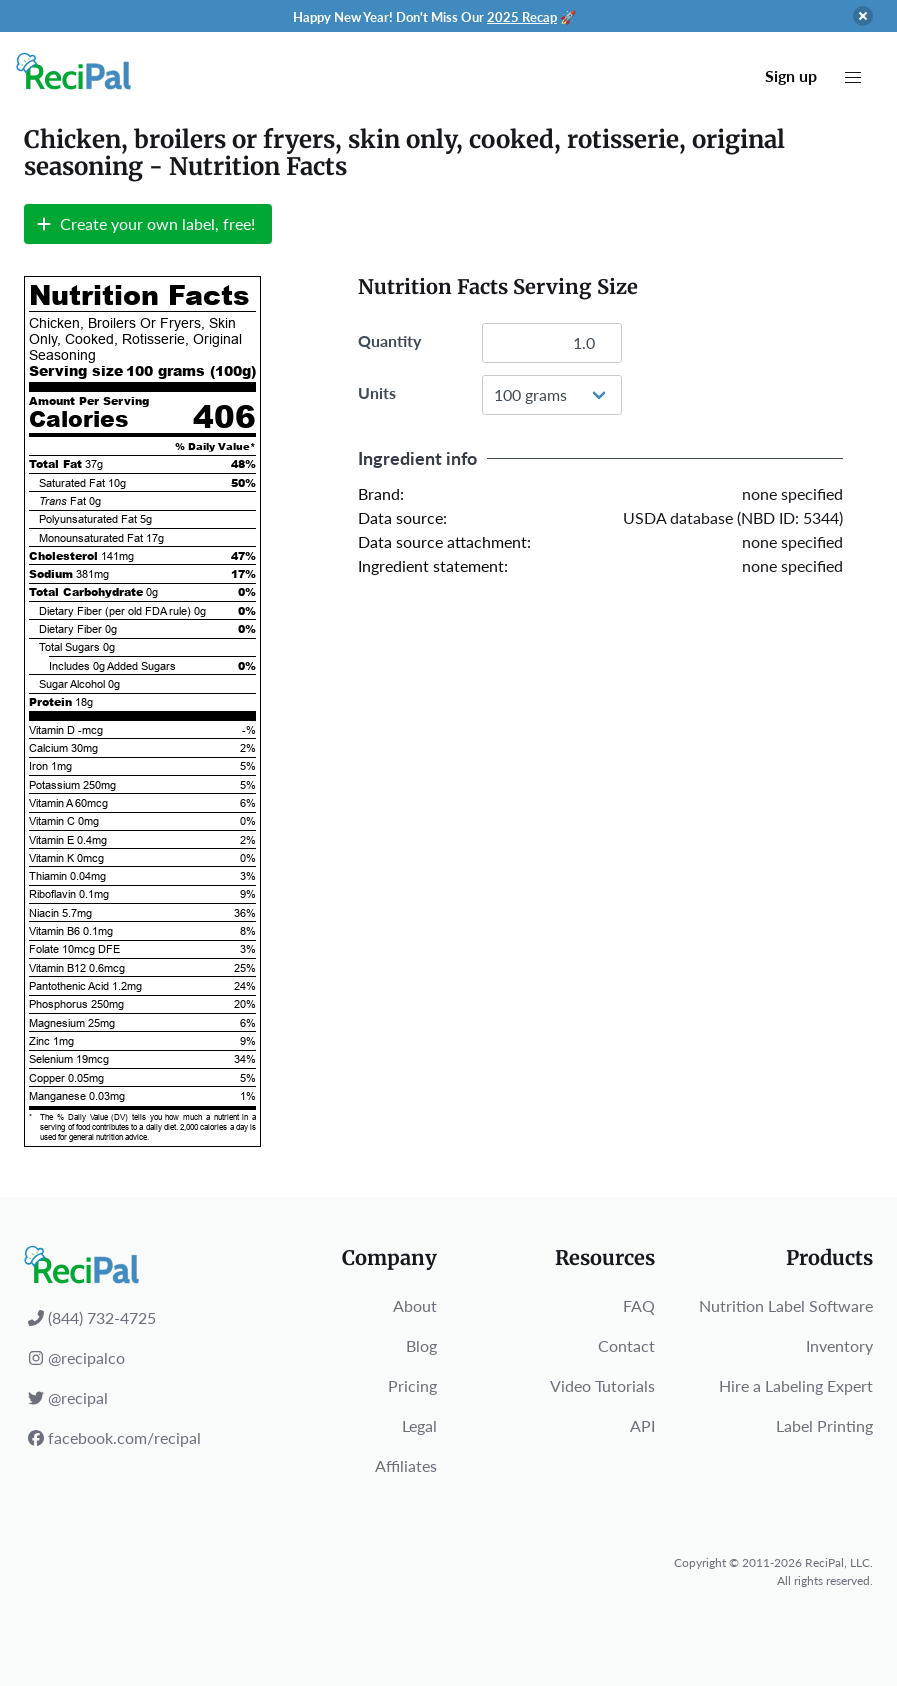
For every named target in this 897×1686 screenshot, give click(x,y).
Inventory (839, 1345)
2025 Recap (522, 17)
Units (377, 392)
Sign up (791, 75)
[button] (853, 78)
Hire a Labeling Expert (796, 1385)
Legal (419, 1425)
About (415, 1305)
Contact (626, 1345)
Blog (421, 1345)
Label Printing (824, 1425)
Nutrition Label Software (786, 1305)
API (642, 1425)
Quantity (389, 340)
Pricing (412, 1385)
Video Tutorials (602, 1385)
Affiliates (406, 1465)
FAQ (639, 1305)
